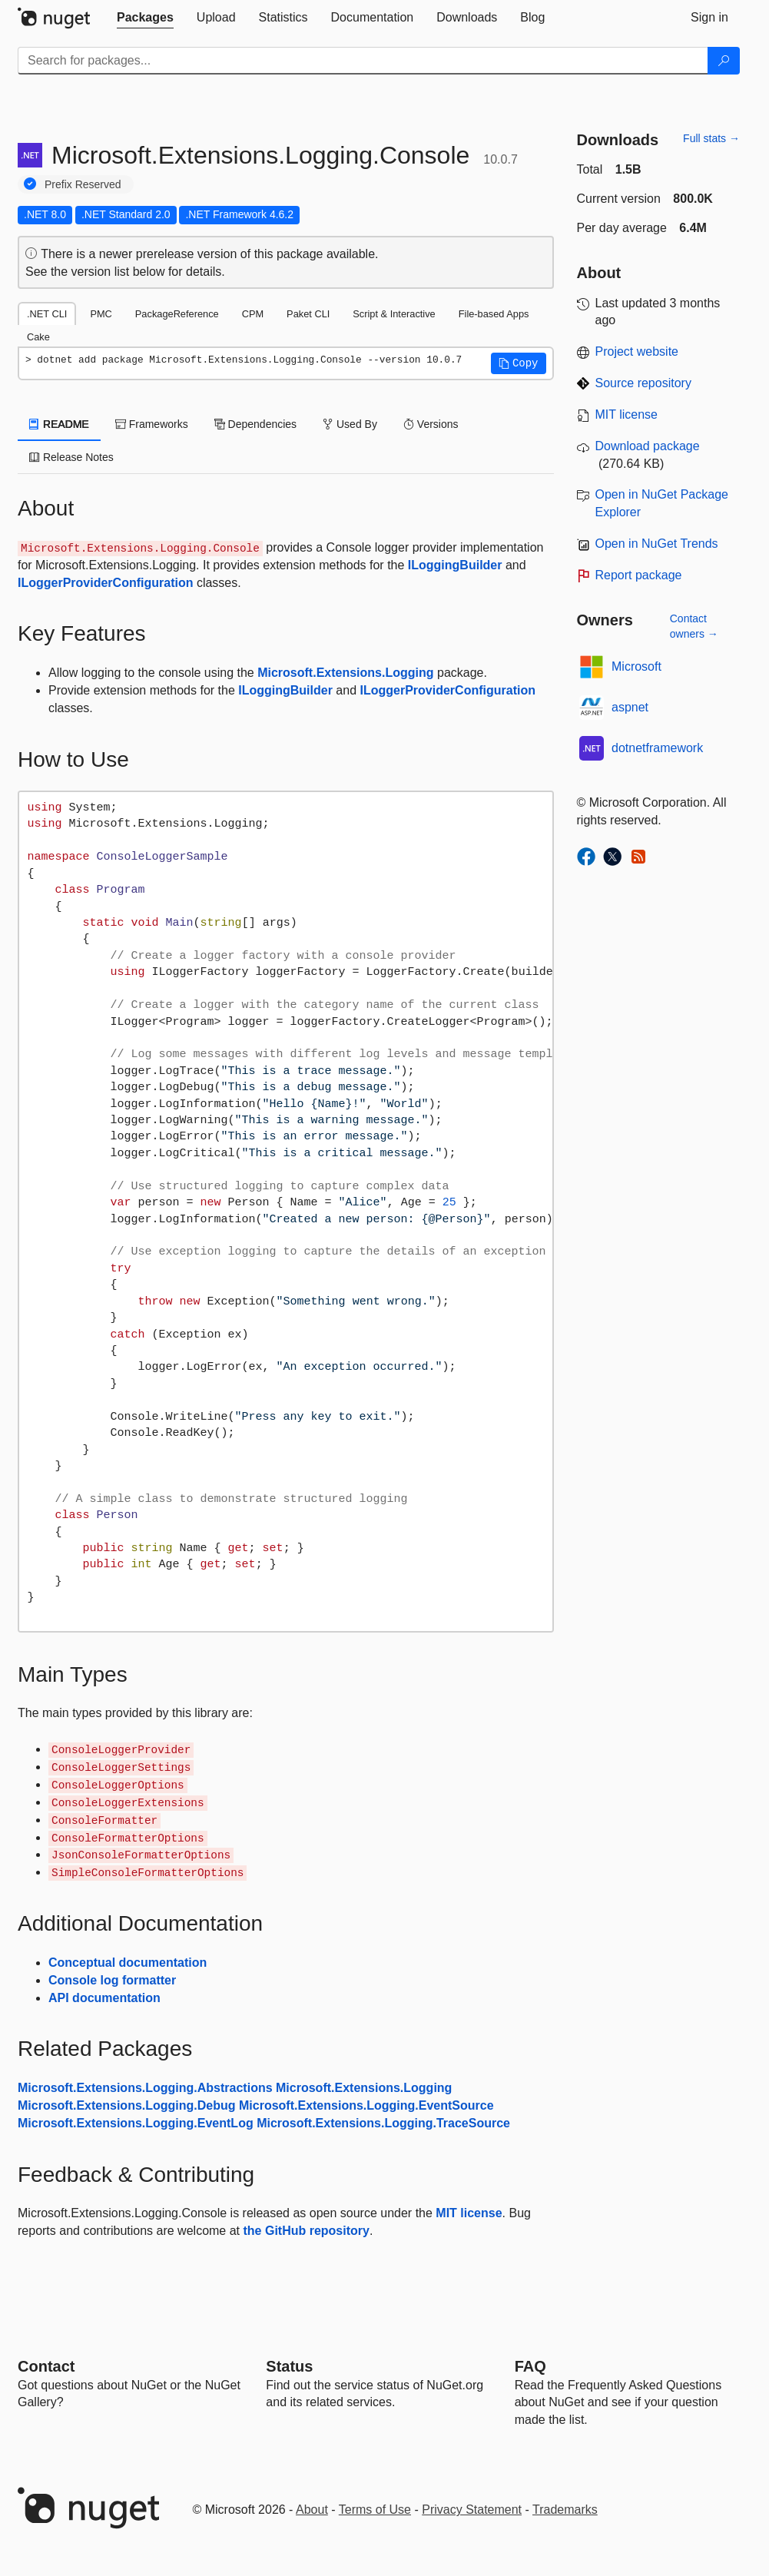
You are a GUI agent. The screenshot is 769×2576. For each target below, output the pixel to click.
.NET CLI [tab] (47, 314)
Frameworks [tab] (151, 424)
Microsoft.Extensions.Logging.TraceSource (383, 2123)
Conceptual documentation (127, 1962)
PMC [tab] (100, 314)
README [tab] (59, 424)
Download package (647, 446)
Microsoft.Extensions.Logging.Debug (127, 2105)
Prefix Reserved (83, 184)
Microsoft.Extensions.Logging (345, 672)
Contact (46, 2366)
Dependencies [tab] (255, 424)
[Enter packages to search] (363, 61)
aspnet (630, 707)
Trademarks (565, 2509)
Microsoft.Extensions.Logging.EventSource (366, 2105)
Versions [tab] (431, 424)
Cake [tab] (38, 337)
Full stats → (711, 138)
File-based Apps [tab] (494, 314)
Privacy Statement (472, 2509)
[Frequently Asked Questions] (530, 2366)
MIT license (469, 2213)
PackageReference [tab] (177, 314)
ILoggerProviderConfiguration (105, 582)
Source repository (643, 383)
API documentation (104, 1997)
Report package (638, 575)
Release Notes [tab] (71, 457)
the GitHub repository (306, 2230)
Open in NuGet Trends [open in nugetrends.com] (656, 543)
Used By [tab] (350, 424)
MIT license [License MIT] (626, 414)
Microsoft (636, 666)
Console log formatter (112, 1980)
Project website (637, 351)
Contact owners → (694, 626)
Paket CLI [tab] (308, 314)
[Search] (724, 61)
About (312, 2509)
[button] (518, 363)
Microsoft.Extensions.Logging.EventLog (136, 2123)
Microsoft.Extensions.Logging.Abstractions (145, 2087)
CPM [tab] (253, 314)
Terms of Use (375, 2509)
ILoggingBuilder (455, 565)
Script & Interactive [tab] (394, 314)
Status (289, 2366)
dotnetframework (657, 747)
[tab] (145, 18)
